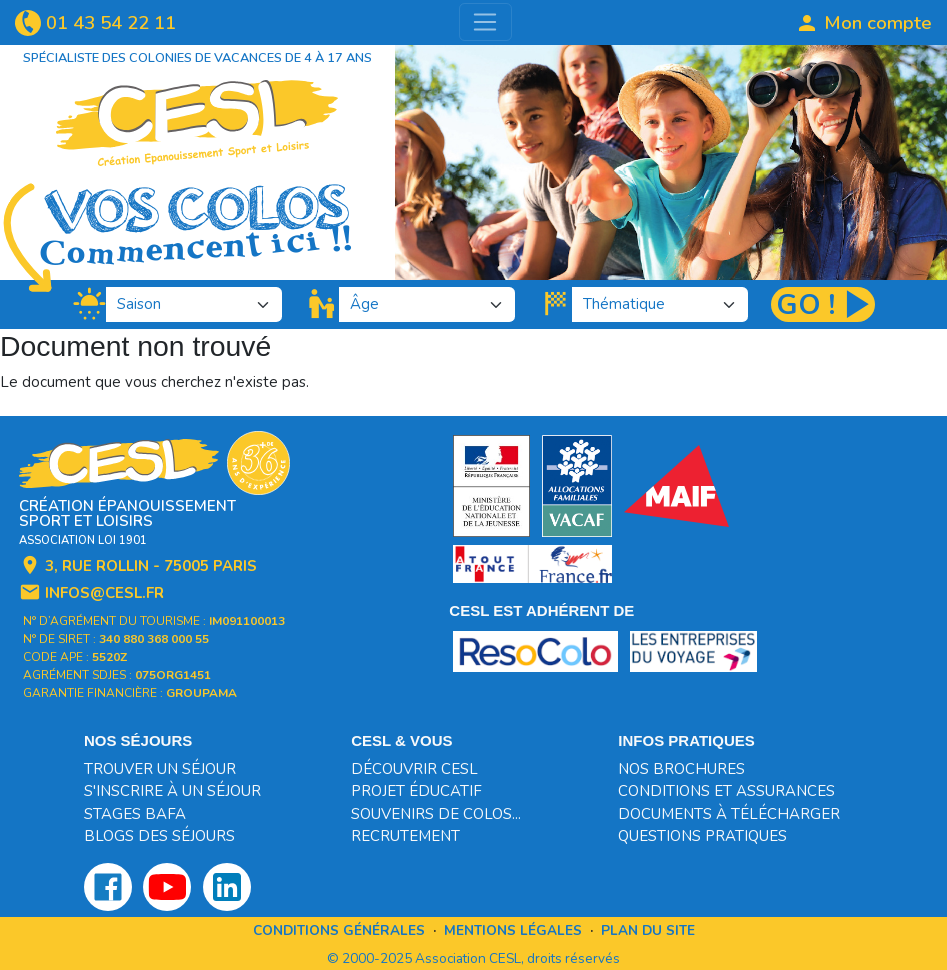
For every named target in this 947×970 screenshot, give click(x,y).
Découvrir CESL (414, 769)
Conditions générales (339, 930)
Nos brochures (681, 769)
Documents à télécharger (729, 814)
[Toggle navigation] (485, 22)
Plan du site (648, 930)
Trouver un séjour (160, 769)
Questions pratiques (702, 836)
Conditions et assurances (726, 791)
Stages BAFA (135, 814)
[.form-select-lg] (194, 304)
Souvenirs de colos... (436, 814)
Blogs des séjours (159, 836)
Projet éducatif (416, 791)
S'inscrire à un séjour (172, 791)
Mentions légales (513, 930)
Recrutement (405, 836)
